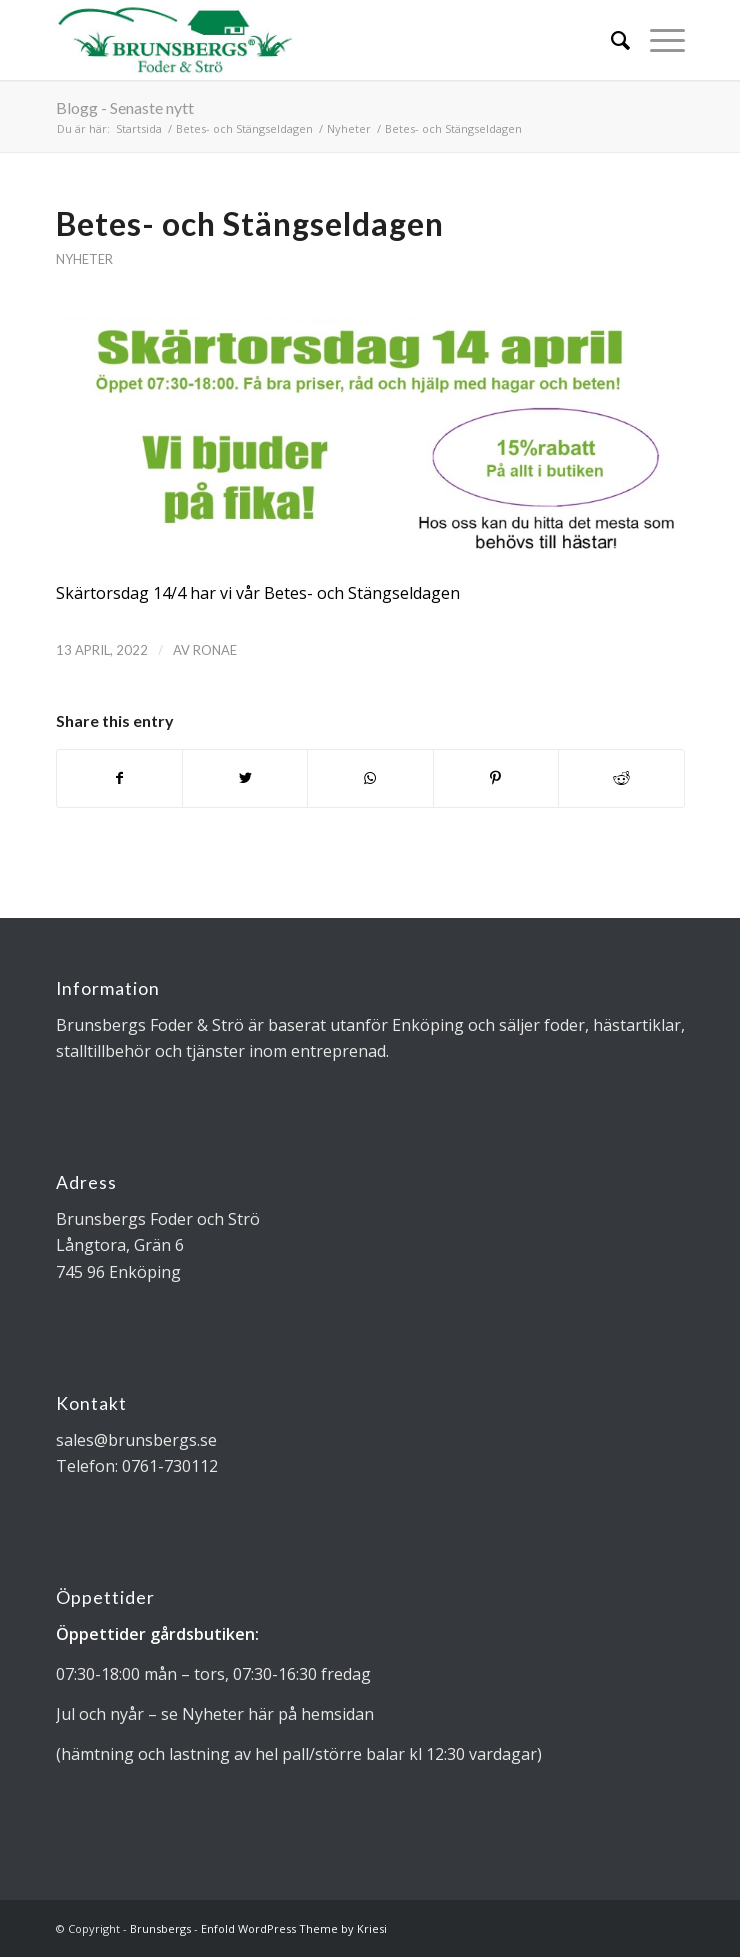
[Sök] (610, 40)
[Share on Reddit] (621, 778)
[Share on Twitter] (245, 778)
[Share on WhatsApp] (370, 778)
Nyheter (84, 259)
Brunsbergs (160, 1928)
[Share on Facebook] (119, 778)
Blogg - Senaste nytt (125, 107)
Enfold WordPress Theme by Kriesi (294, 1928)
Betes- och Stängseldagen (250, 223)
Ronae (215, 650)
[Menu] (657, 40)
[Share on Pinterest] (496, 778)
